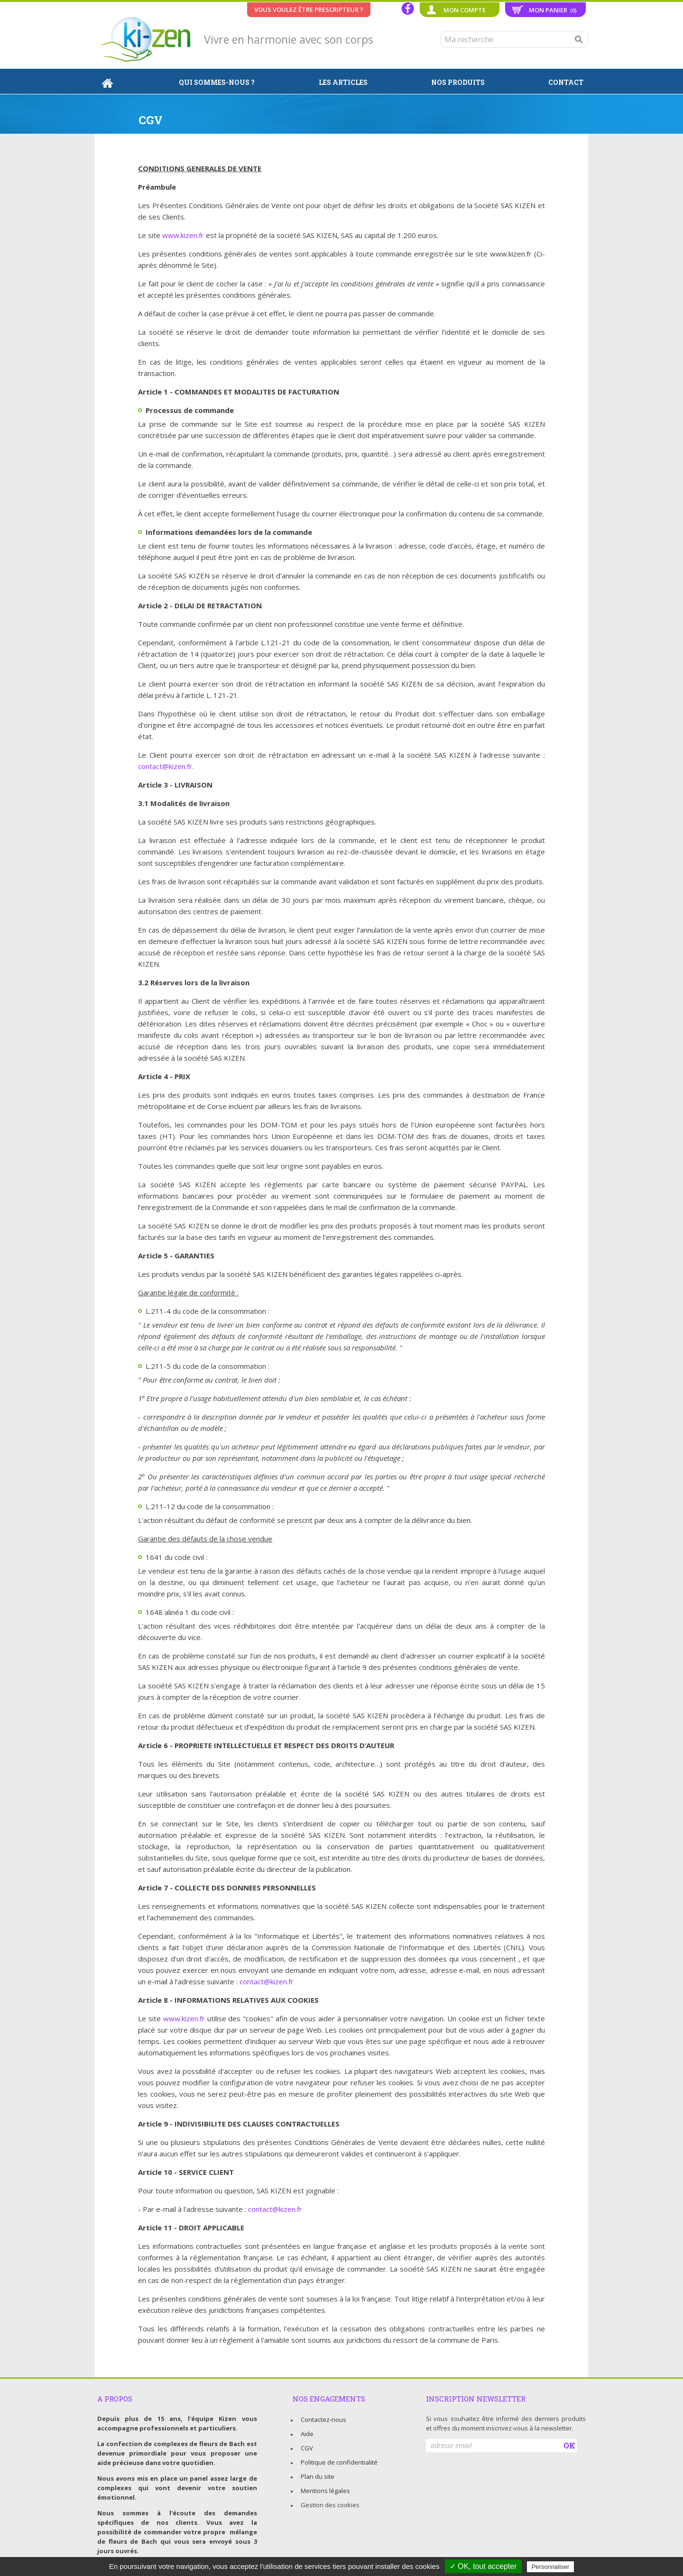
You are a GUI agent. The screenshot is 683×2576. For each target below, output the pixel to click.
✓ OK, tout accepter (483, 2566)
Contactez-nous (323, 2419)
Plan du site (317, 2476)
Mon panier (553, 10)
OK (569, 2445)
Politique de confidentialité (339, 2462)
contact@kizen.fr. (166, 766)
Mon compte (464, 10)
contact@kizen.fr (267, 1981)
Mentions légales (325, 2490)
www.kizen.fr (183, 235)
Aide (307, 2433)
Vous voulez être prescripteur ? (308, 9)
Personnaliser (551, 2566)
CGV (307, 2448)
